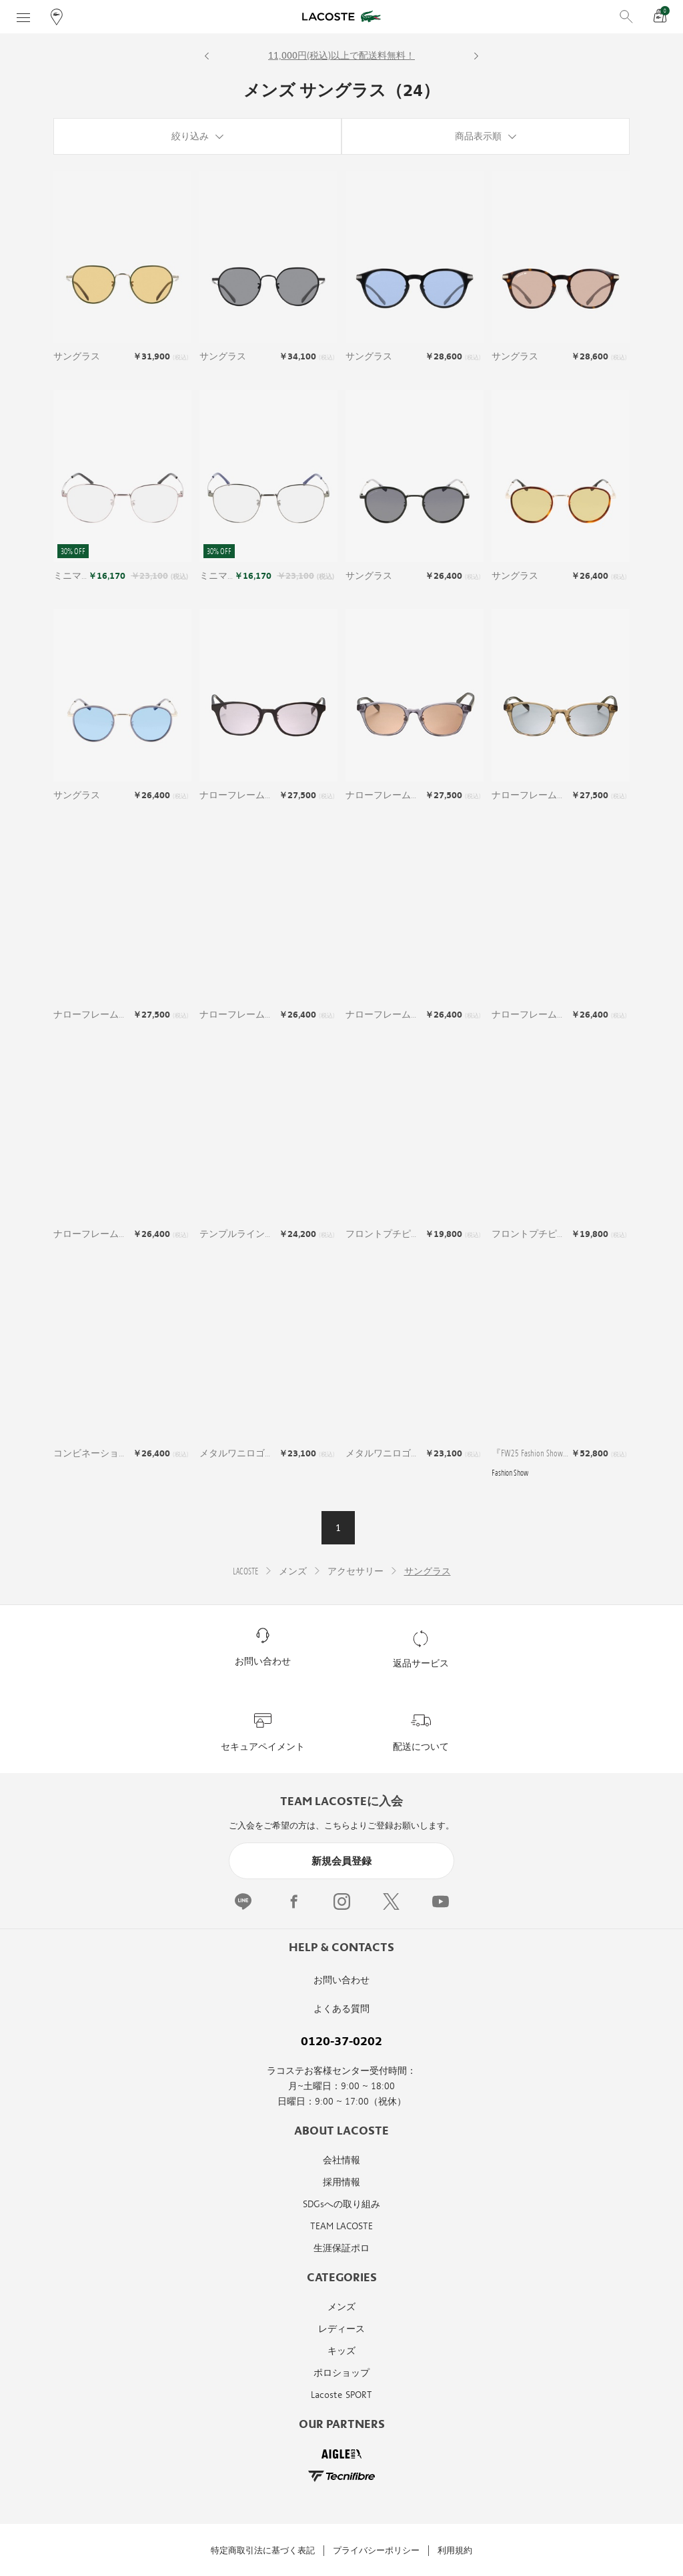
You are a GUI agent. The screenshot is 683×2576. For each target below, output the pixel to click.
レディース (341, 2329)
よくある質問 (341, 2009)
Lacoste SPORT (341, 2395)
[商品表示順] (486, 136)
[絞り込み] (197, 136)
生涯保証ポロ (341, 2248)
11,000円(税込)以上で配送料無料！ (341, 56)
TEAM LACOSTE (341, 2226)
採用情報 (341, 2182)
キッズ (341, 2351)
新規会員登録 (341, 1861)
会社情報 (341, 2160)
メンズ (341, 2307)
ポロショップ (341, 2373)
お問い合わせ (341, 1980)
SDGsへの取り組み (341, 2204)
